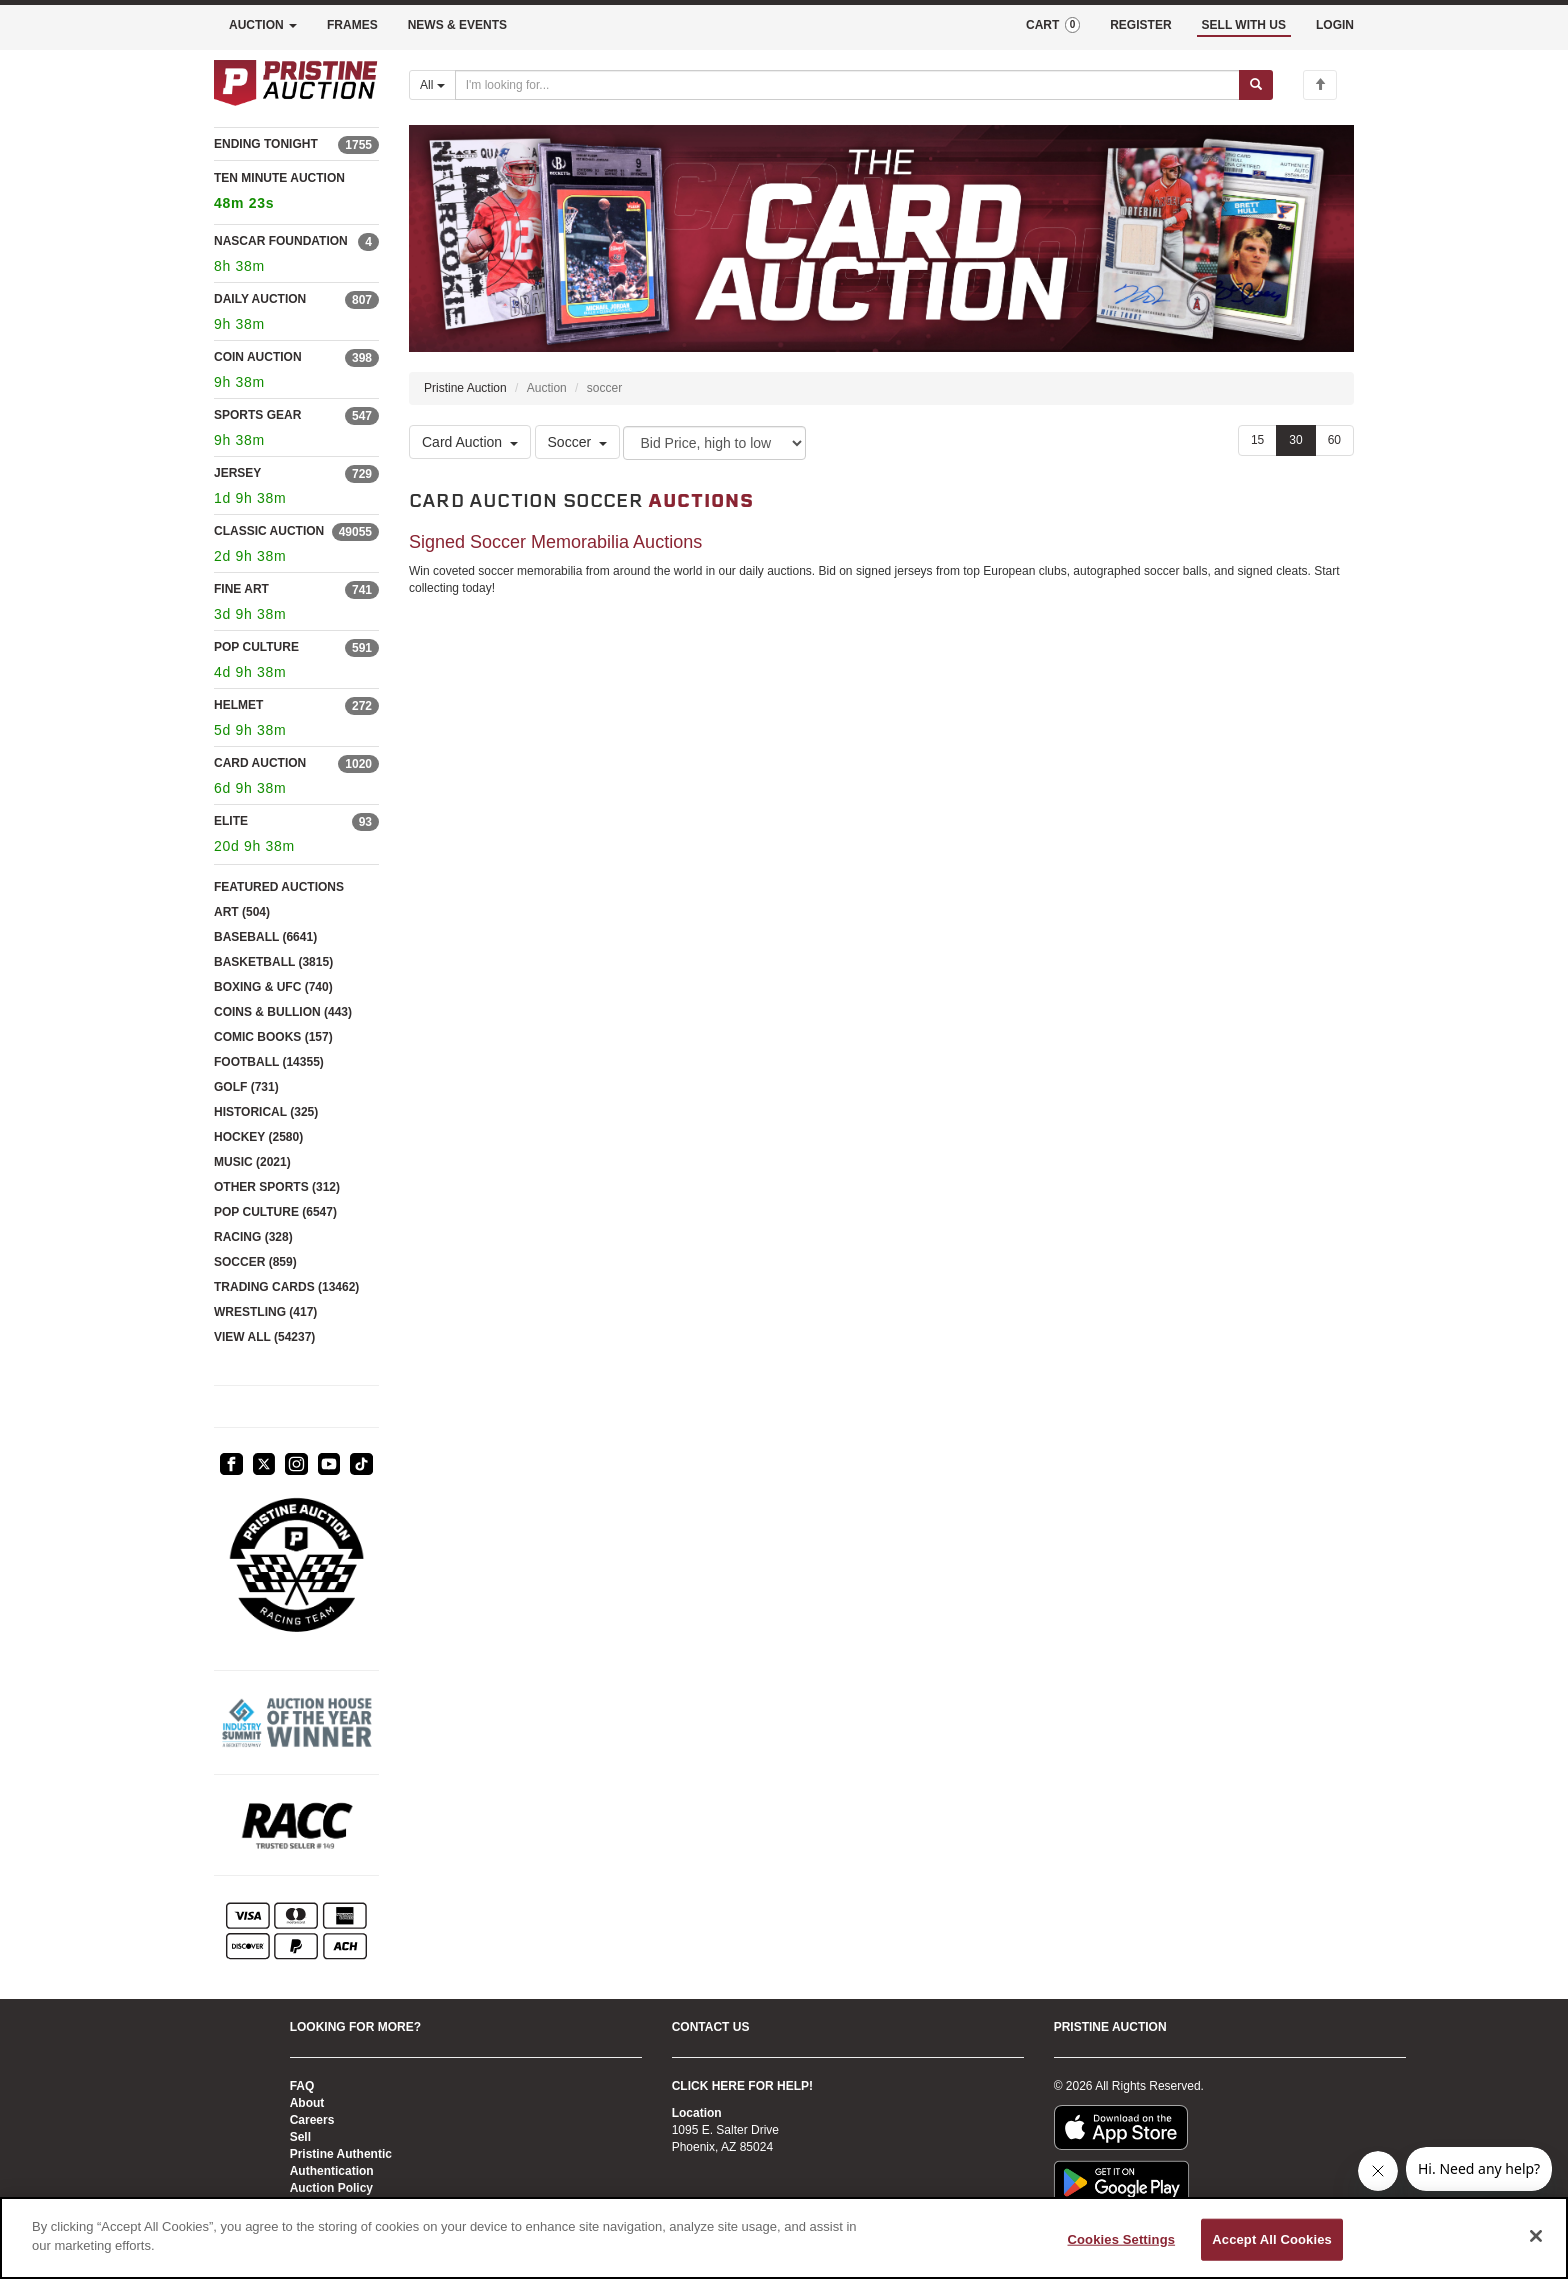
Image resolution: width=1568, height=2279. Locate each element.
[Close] (1536, 2236)
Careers (312, 2120)
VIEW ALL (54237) (264, 1337)
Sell (300, 2137)
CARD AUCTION (260, 763)
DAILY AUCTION (260, 299)
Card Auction (470, 442)
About (307, 2103)
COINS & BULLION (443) (283, 1012)
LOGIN (1335, 25)
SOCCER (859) (255, 1262)
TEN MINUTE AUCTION (296, 193)
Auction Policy (331, 2188)
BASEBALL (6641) (265, 937)
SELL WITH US (1244, 25)
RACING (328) (253, 1237)
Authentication (332, 2171)
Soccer (578, 442)
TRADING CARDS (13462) (286, 1287)
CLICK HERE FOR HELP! (742, 2086)
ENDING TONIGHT (266, 144)
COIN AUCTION (258, 357)
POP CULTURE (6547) (275, 1212)
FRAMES (352, 25)
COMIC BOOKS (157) (273, 1037)
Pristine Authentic (341, 2154)
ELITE (231, 821)
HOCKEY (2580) (258, 1137)
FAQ (302, 2086)
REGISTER (1140, 25)
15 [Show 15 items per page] (1257, 440)
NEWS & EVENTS (457, 25)
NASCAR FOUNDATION (281, 241)
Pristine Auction (465, 388)
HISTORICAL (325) (266, 1112)
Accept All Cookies (1272, 2239)
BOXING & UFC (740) (273, 987)
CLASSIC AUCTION (269, 531)
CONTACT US (711, 2027)
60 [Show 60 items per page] (1334, 440)
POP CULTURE (256, 647)
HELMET (238, 705)
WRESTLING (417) (265, 1312)
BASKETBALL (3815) (273, 962)
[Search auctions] (847, 85)
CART (1053, 25)
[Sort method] (714, 443)
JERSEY (237, 473)
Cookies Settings (1122, 2239)
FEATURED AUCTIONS (279, 887)
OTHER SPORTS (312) (277, 1187)
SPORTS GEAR (257, 415)
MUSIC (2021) (252, 1162)
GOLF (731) (246, 1087)
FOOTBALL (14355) (269, 1062)
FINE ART (241, 589)
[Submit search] (1256, 85)
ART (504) (242, 912)
